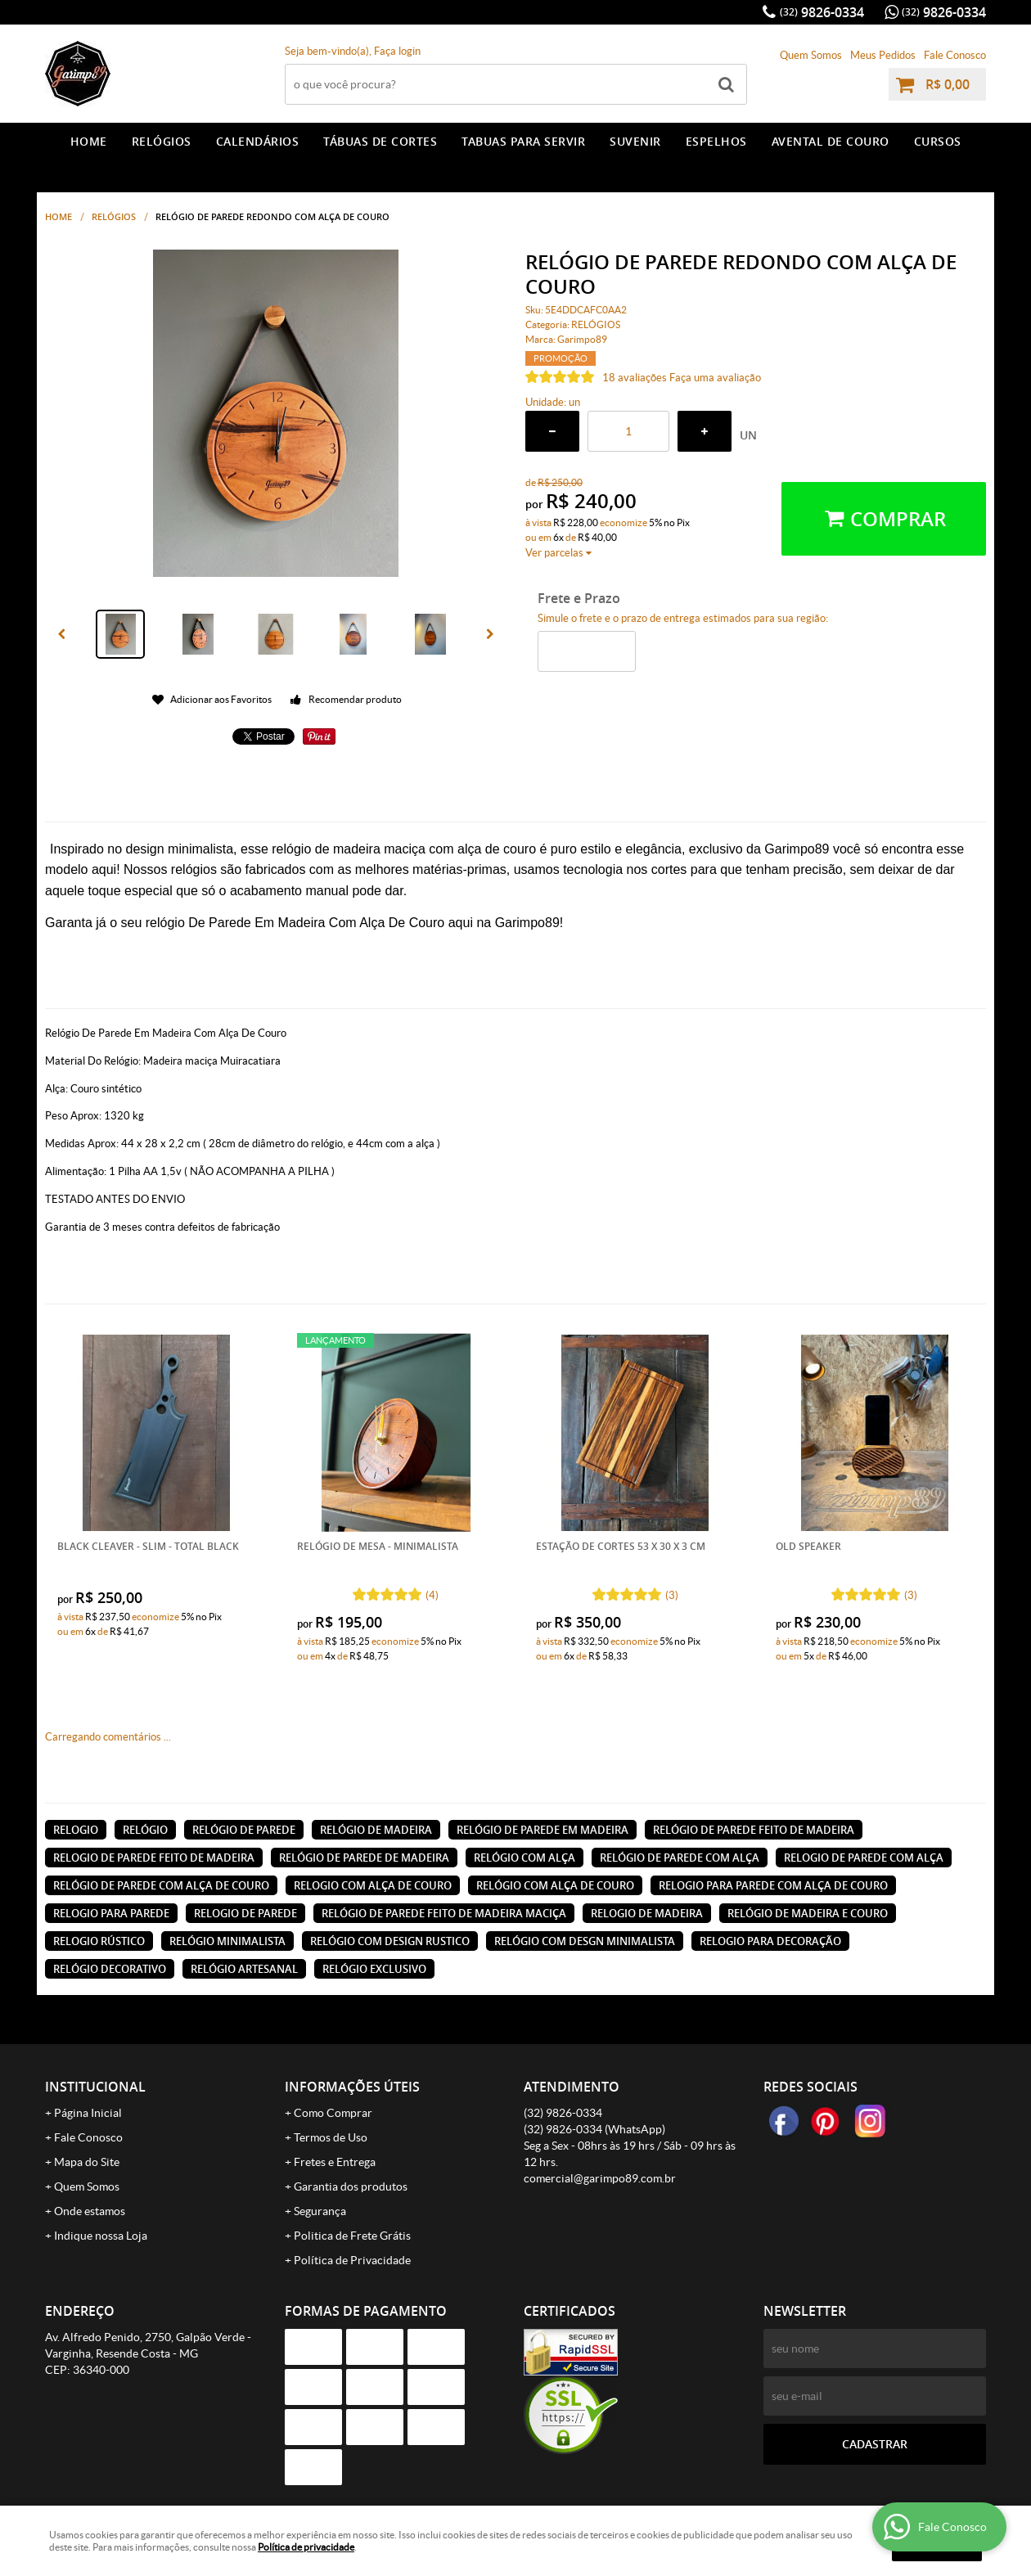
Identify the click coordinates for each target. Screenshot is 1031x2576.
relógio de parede (243, 1829)
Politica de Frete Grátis (352, 2235)
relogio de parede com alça (863, 1857)
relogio (75, 1829)
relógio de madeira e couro (807, 1913)
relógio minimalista (227, 1941)
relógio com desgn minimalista (584, 1941)
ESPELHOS (716, 141)
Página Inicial (88, 2112)
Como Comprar (333, 2112)
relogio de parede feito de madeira (153, 1857)
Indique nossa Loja (100, 2235)
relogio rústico (99, 1941)
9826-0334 (822, 12)
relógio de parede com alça (679, 1857)
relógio (145, 1829)
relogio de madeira (647, 1913)
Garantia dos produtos (350, 2186)
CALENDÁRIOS (257, 141)
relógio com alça (524, 1857)
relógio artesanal (244, 1968)
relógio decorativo (109, 1968)
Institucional (95, 2087)
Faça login (397, 51)
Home (88, 141)
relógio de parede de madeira (364, 1857)
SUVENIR (635, 141)
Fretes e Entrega (335, 2161)
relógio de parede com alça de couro (161, 1885)
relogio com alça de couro (373, 1885)
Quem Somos (811, 55)
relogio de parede (245, 1913)
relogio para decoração (770, 1941)
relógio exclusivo (374, 1968)
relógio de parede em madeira (542, 1829)
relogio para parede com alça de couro (773, 1885)
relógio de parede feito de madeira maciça (444, 1913)
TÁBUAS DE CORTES (380, 141)
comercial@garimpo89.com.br (600, 2178)
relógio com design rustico (390, 1941)
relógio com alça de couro (555, 1885)
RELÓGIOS (161, 141)
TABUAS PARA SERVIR (523, 141)
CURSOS (937, 141)
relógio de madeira (376, 1829)
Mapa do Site (86, 2161)
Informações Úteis (352, 2087)
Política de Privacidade (352, 2260)
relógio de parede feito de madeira (753, 1829)
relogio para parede (111, 1913)
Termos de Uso (330, 2137)
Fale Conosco (955, 55)
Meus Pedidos (883, 55)
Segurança (320, 2211)
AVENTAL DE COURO (830, 141)
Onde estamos (89, 2211)
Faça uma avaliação (715, 378)
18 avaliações (634, 378)
